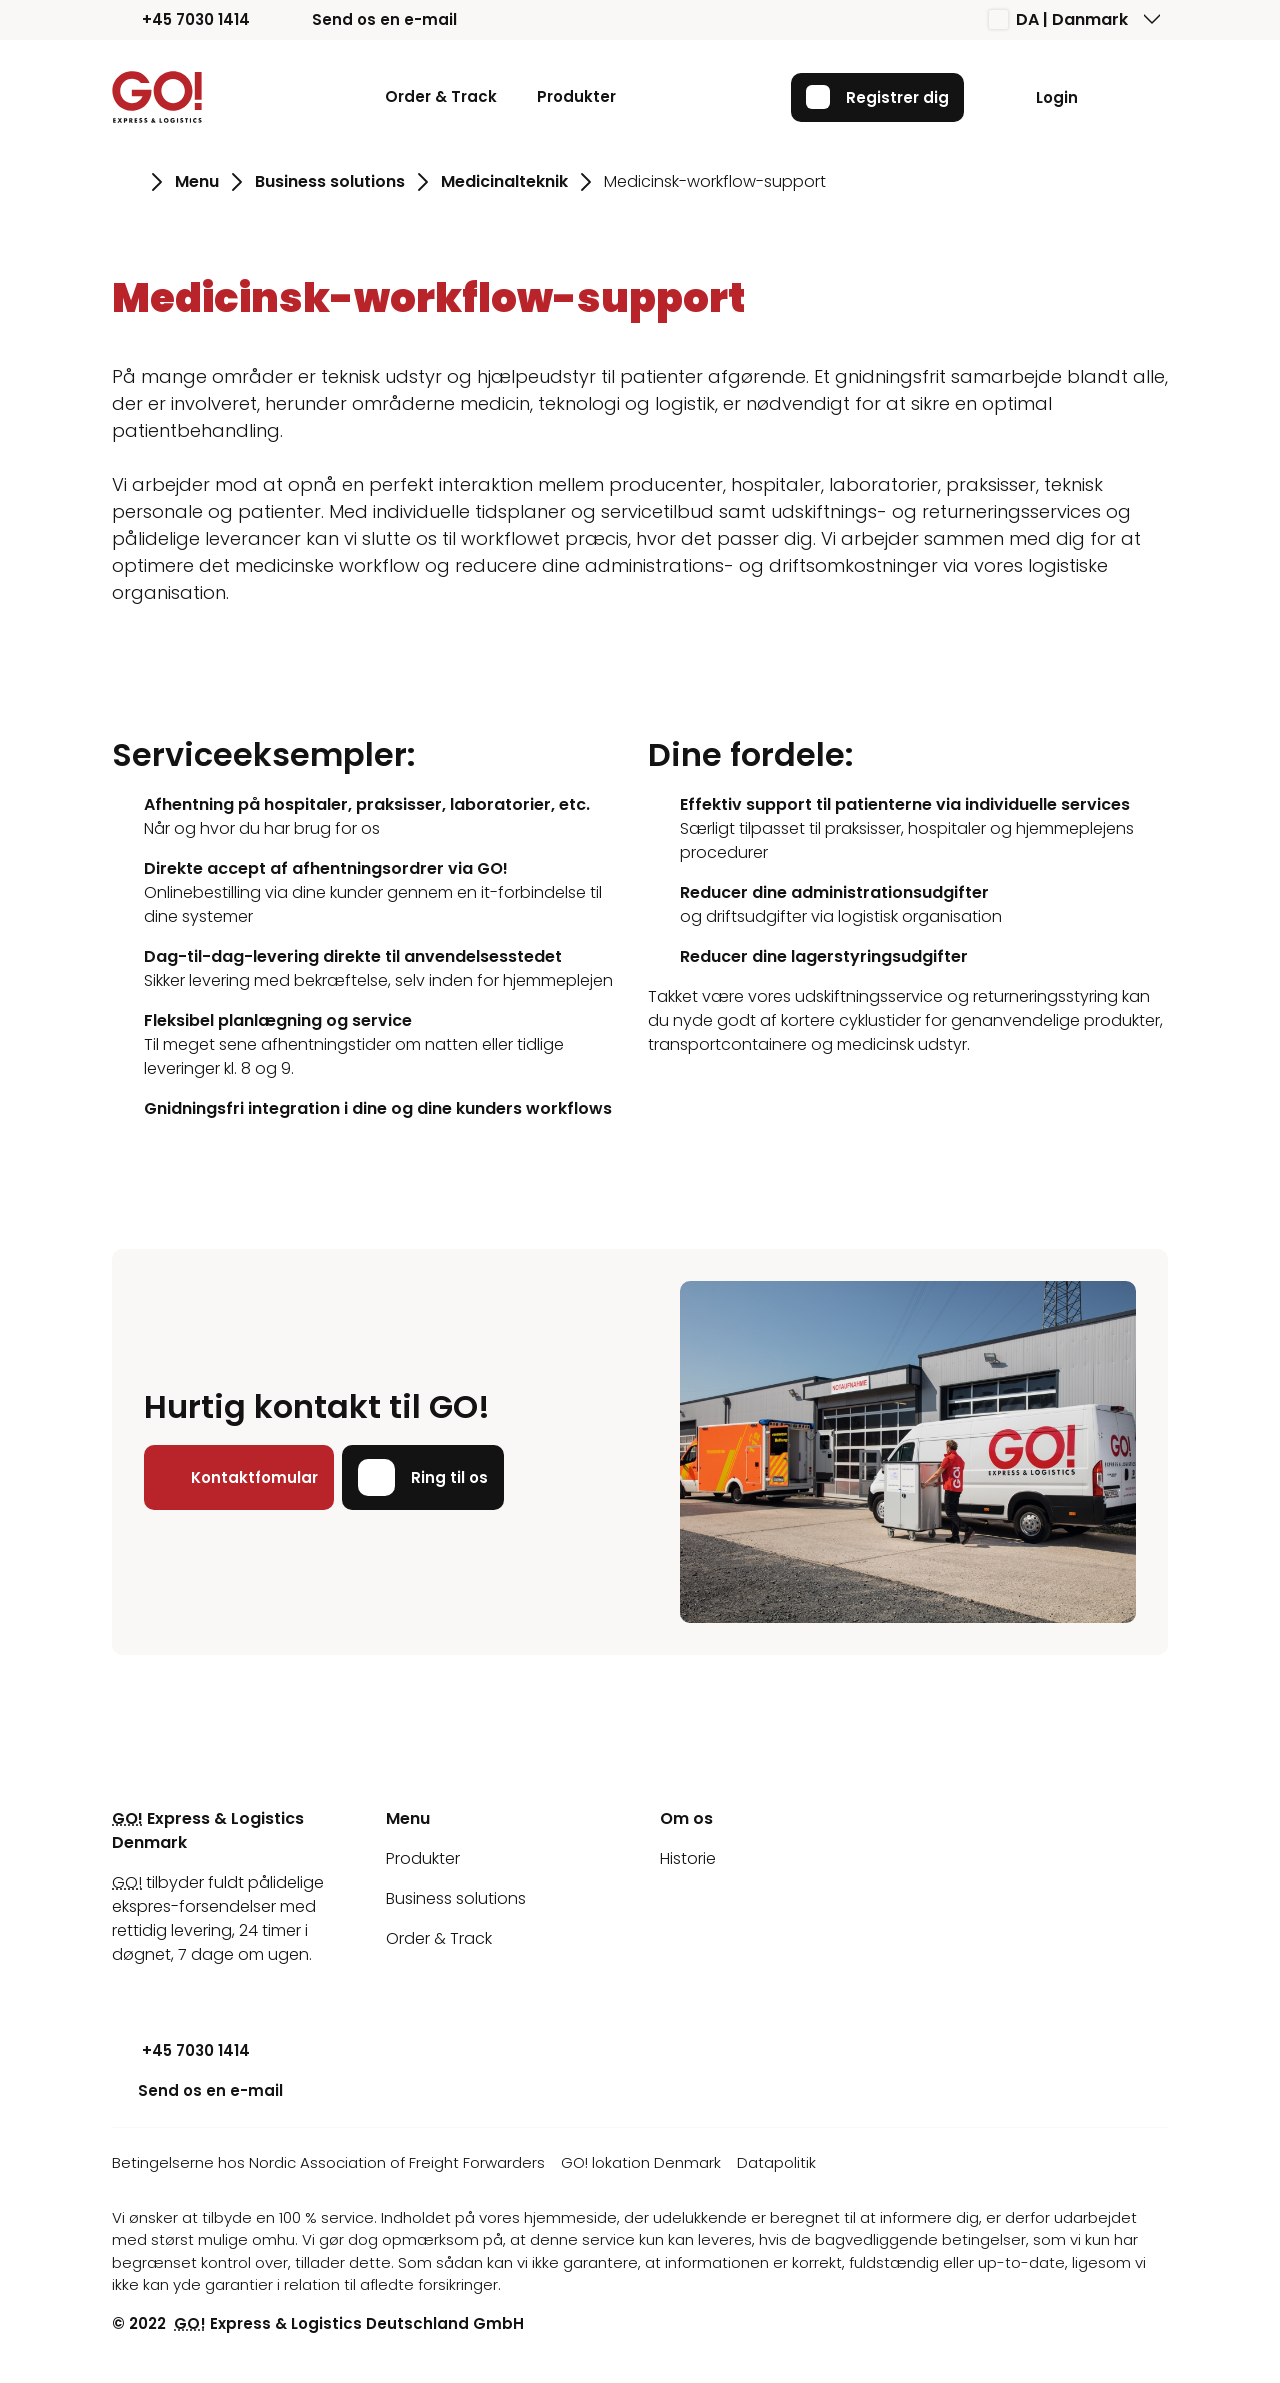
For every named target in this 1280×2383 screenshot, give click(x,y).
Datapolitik (776, 2162)
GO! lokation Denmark (641, 2162)
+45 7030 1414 (181, 19)
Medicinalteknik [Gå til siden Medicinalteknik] (504, 181)
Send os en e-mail (369, 19)
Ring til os (423, 1476)
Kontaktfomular (239, 1476)
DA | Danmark (1058, 19)
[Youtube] (127, 1994)
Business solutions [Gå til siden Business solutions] (330, 181)
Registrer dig (877, 97)
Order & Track (441, 96)
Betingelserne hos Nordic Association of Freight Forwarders (328, 2162)
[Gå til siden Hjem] (125, 182)
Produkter (576, 96)
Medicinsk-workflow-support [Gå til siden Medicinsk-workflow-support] (715, 181)
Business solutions (456, 1898)
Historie (688, 1858)
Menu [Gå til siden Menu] (197, 181)
